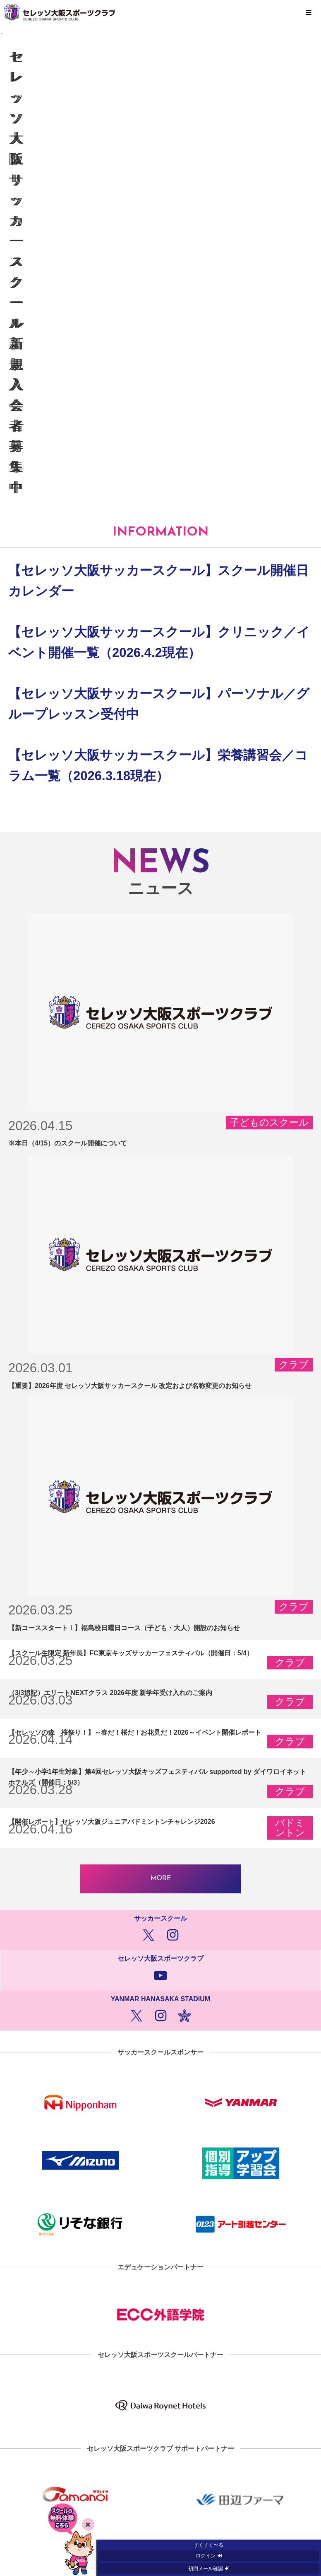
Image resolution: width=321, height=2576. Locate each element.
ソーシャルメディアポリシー (160, 2463)
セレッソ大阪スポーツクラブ (160, 12)
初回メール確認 (205, 2568)
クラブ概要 (160, 2500)
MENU (308, 12)
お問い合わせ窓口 (160, 2482)
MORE (161, 1617)
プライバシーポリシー (160, 2445)
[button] (311, 135)
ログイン (206, 2556)
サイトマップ (160, 2427)
